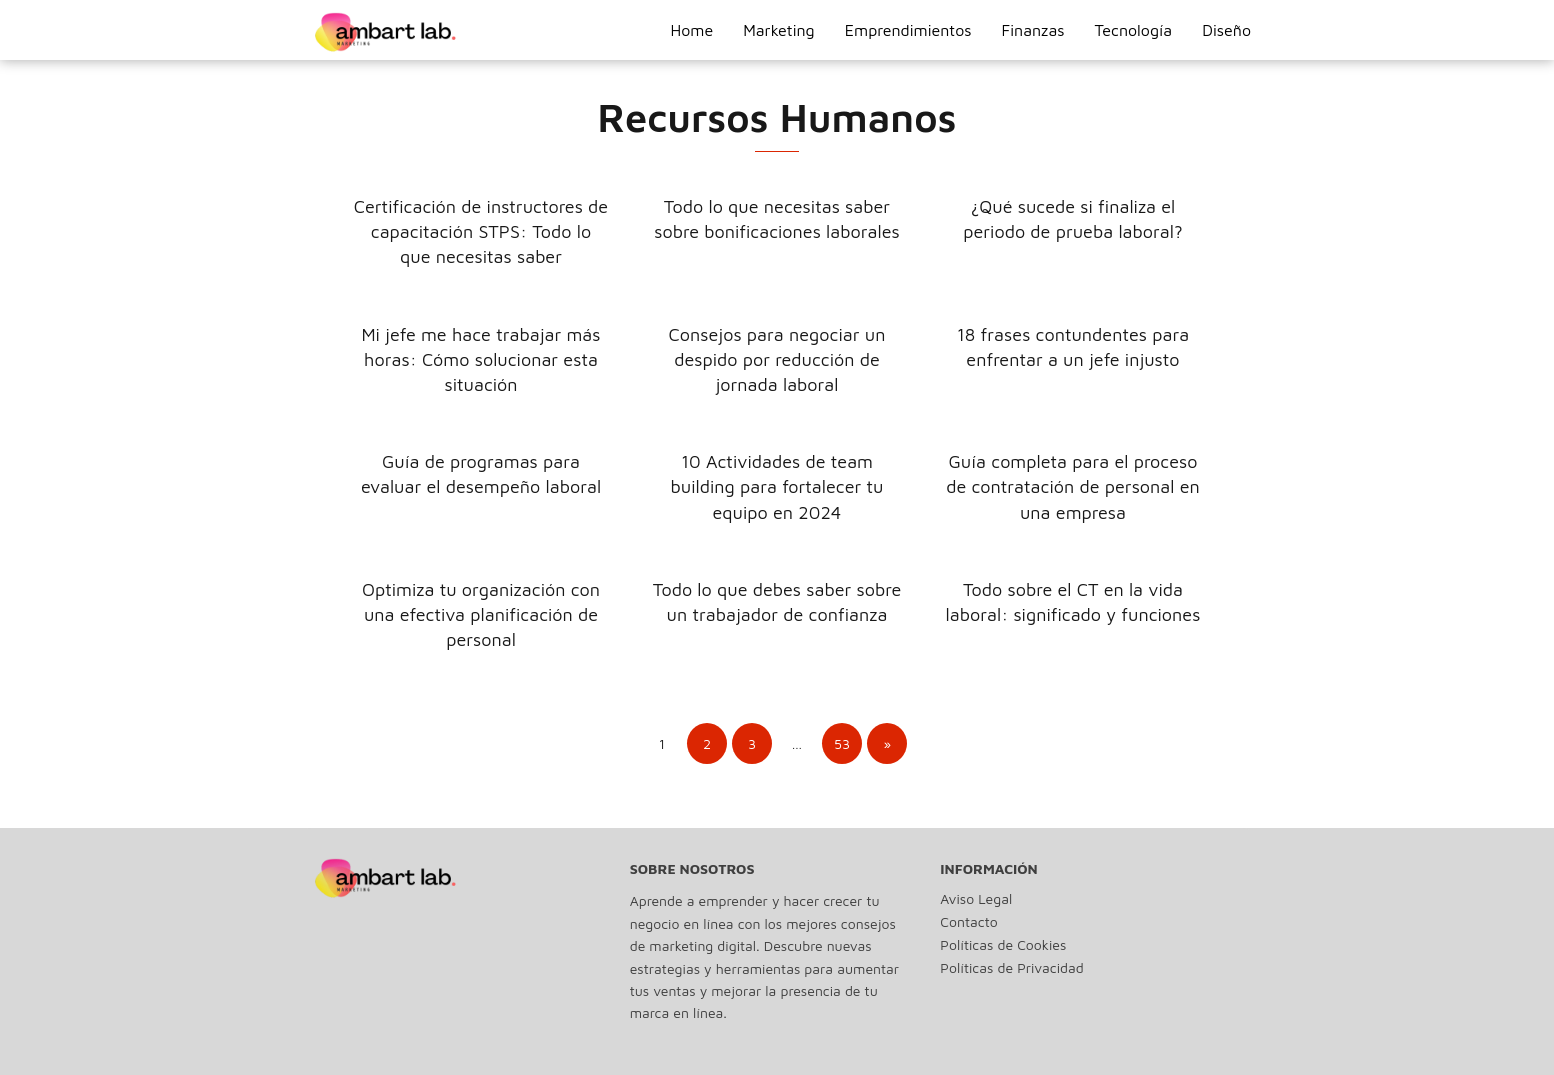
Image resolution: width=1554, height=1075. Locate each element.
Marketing (779, 30)
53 (842, 743)
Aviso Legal (976, 898)
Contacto (968, 921)
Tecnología (1134, 30)
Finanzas (1033, 30)
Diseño (1226, 30)
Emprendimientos (908, 30)
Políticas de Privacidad (1011, 967)
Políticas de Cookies (1003, 944)
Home (691, 30)
